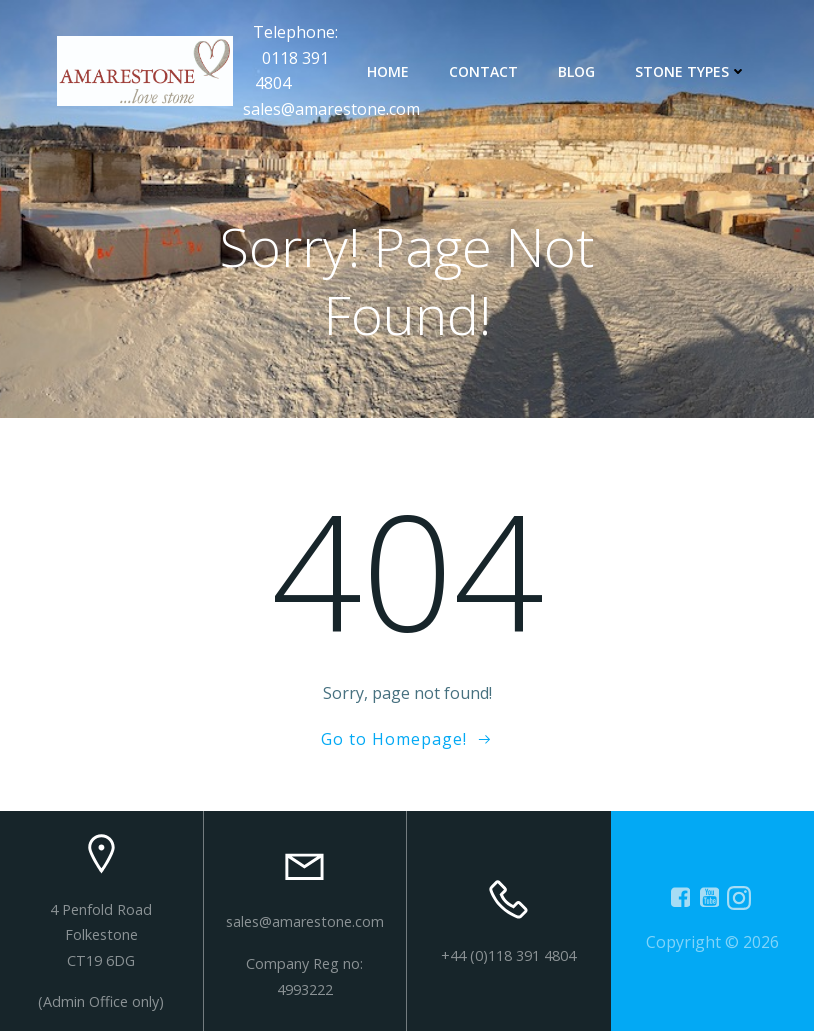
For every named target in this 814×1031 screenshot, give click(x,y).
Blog (576, 71)
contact (483, 71)
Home (388, 71)
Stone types (691, 71)
